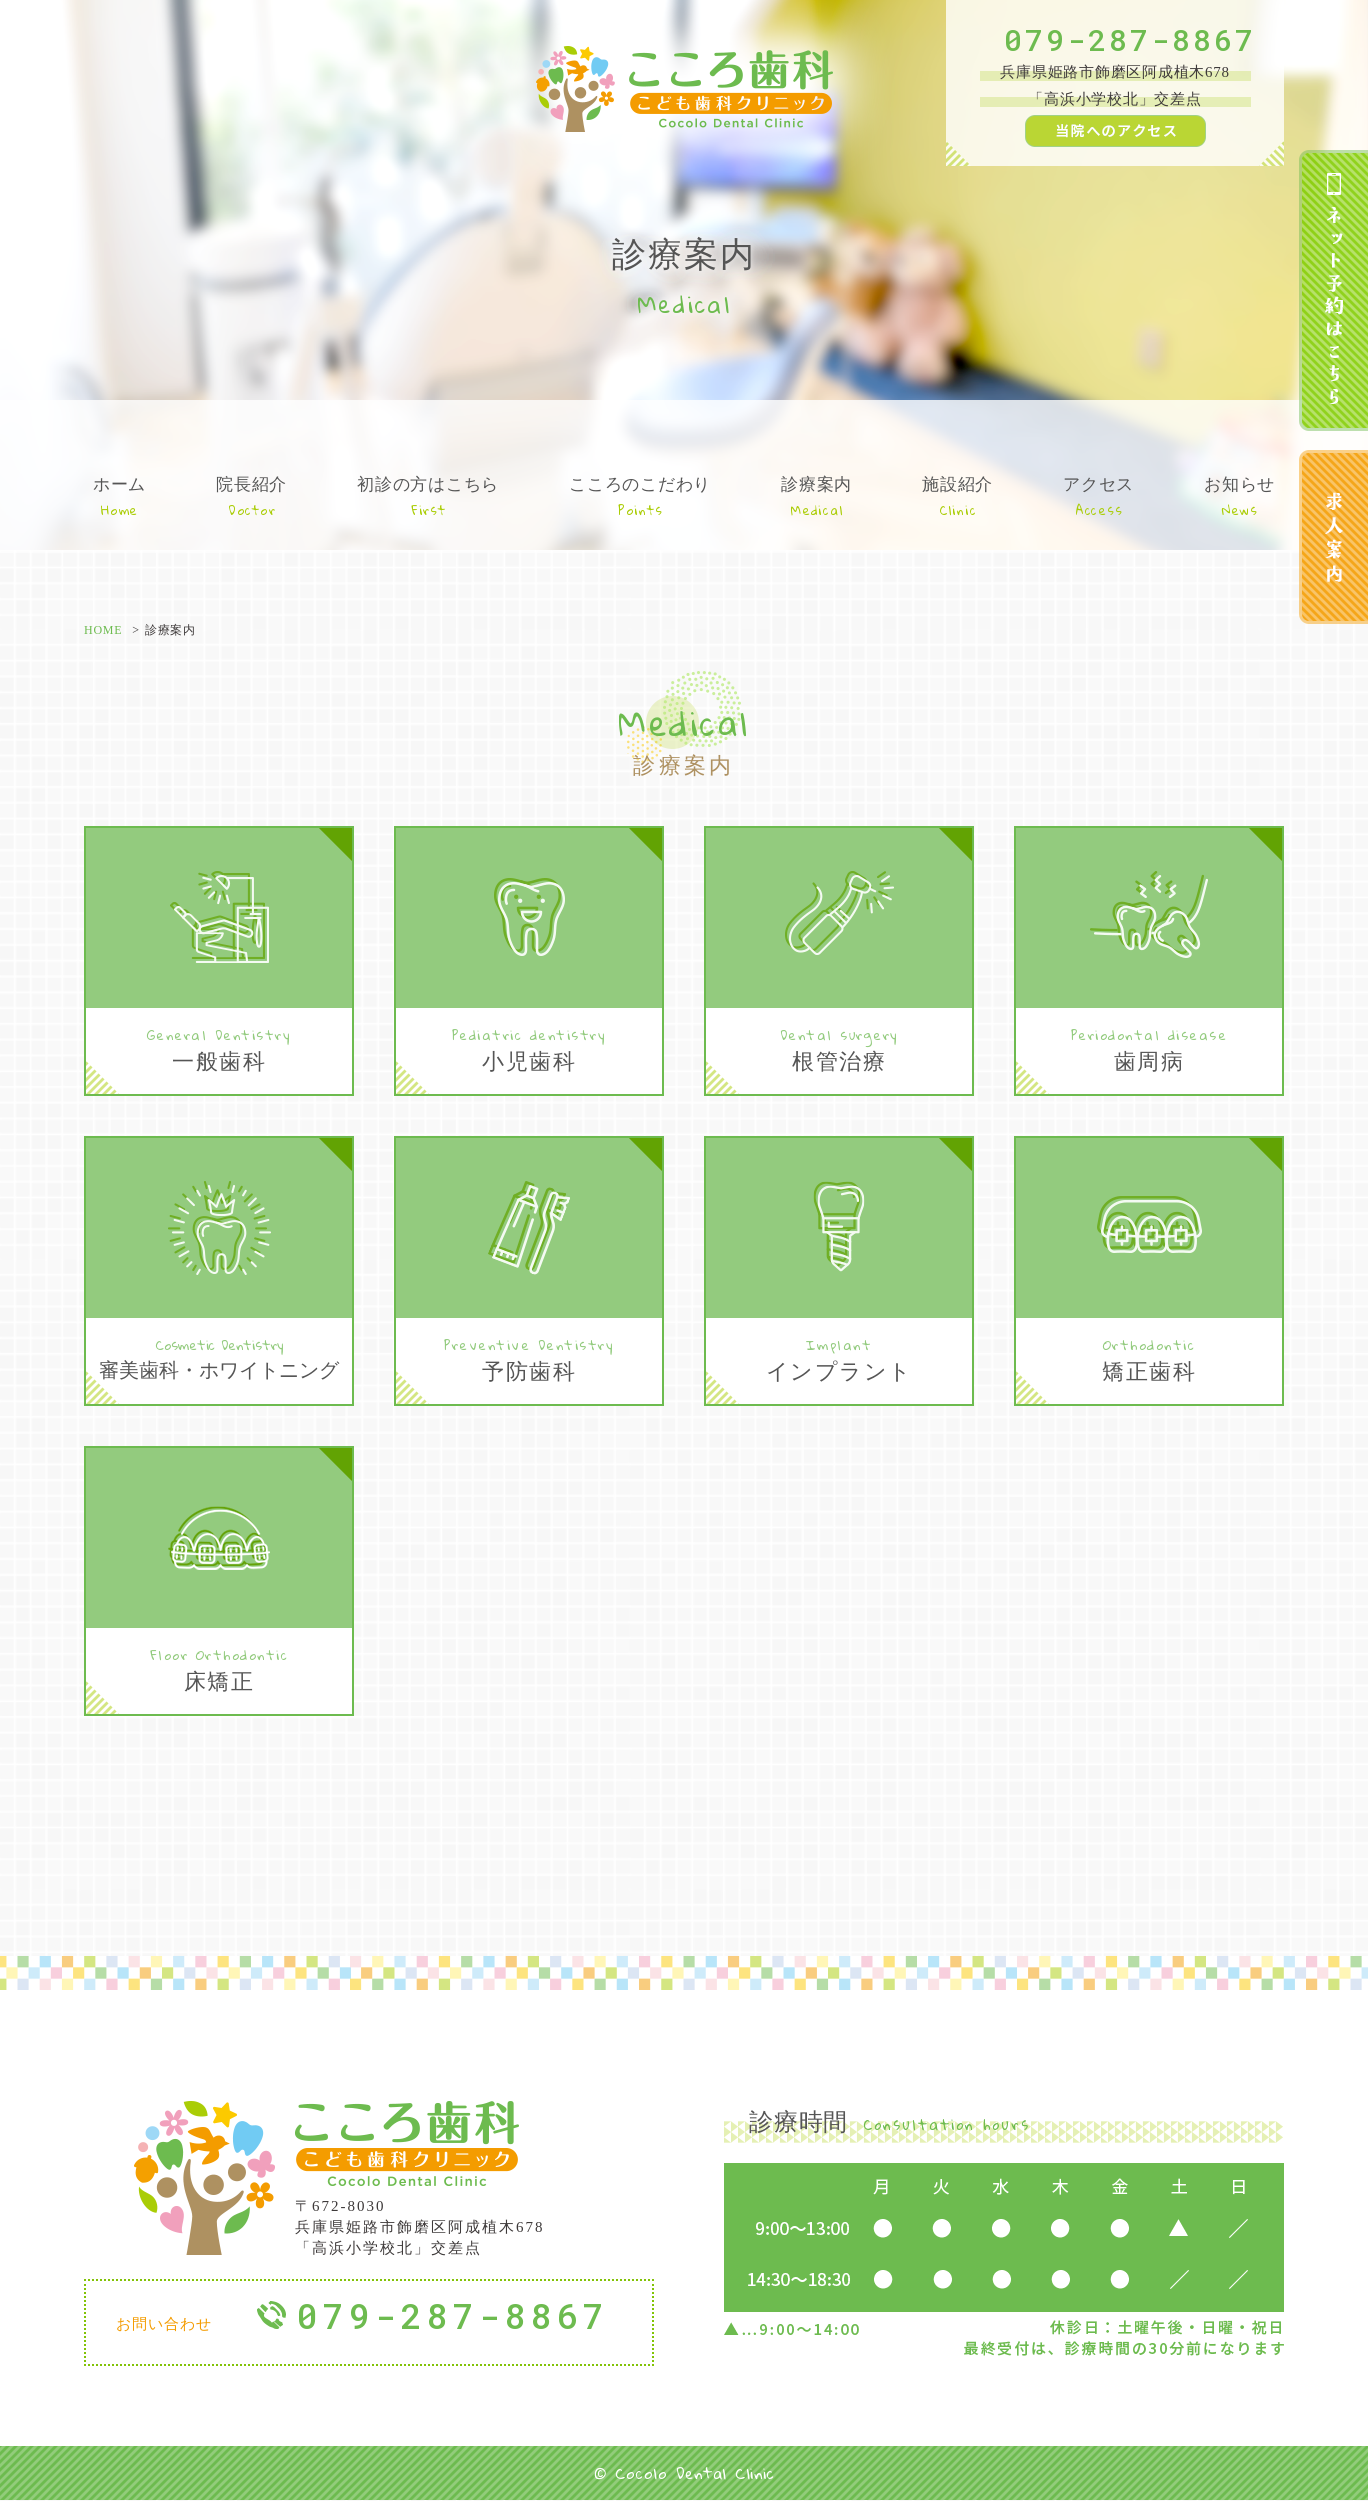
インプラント (839, 1358)
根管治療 (839, 1048)
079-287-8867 (1130, 39)
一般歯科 (219, 1048)
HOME (103, 630)
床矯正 (219, 1668)
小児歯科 (529, 1048)
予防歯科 (529, 1358)
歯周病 (1149, 1048)
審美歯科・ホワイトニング (219, 1357)
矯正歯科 (1149, 1358)
